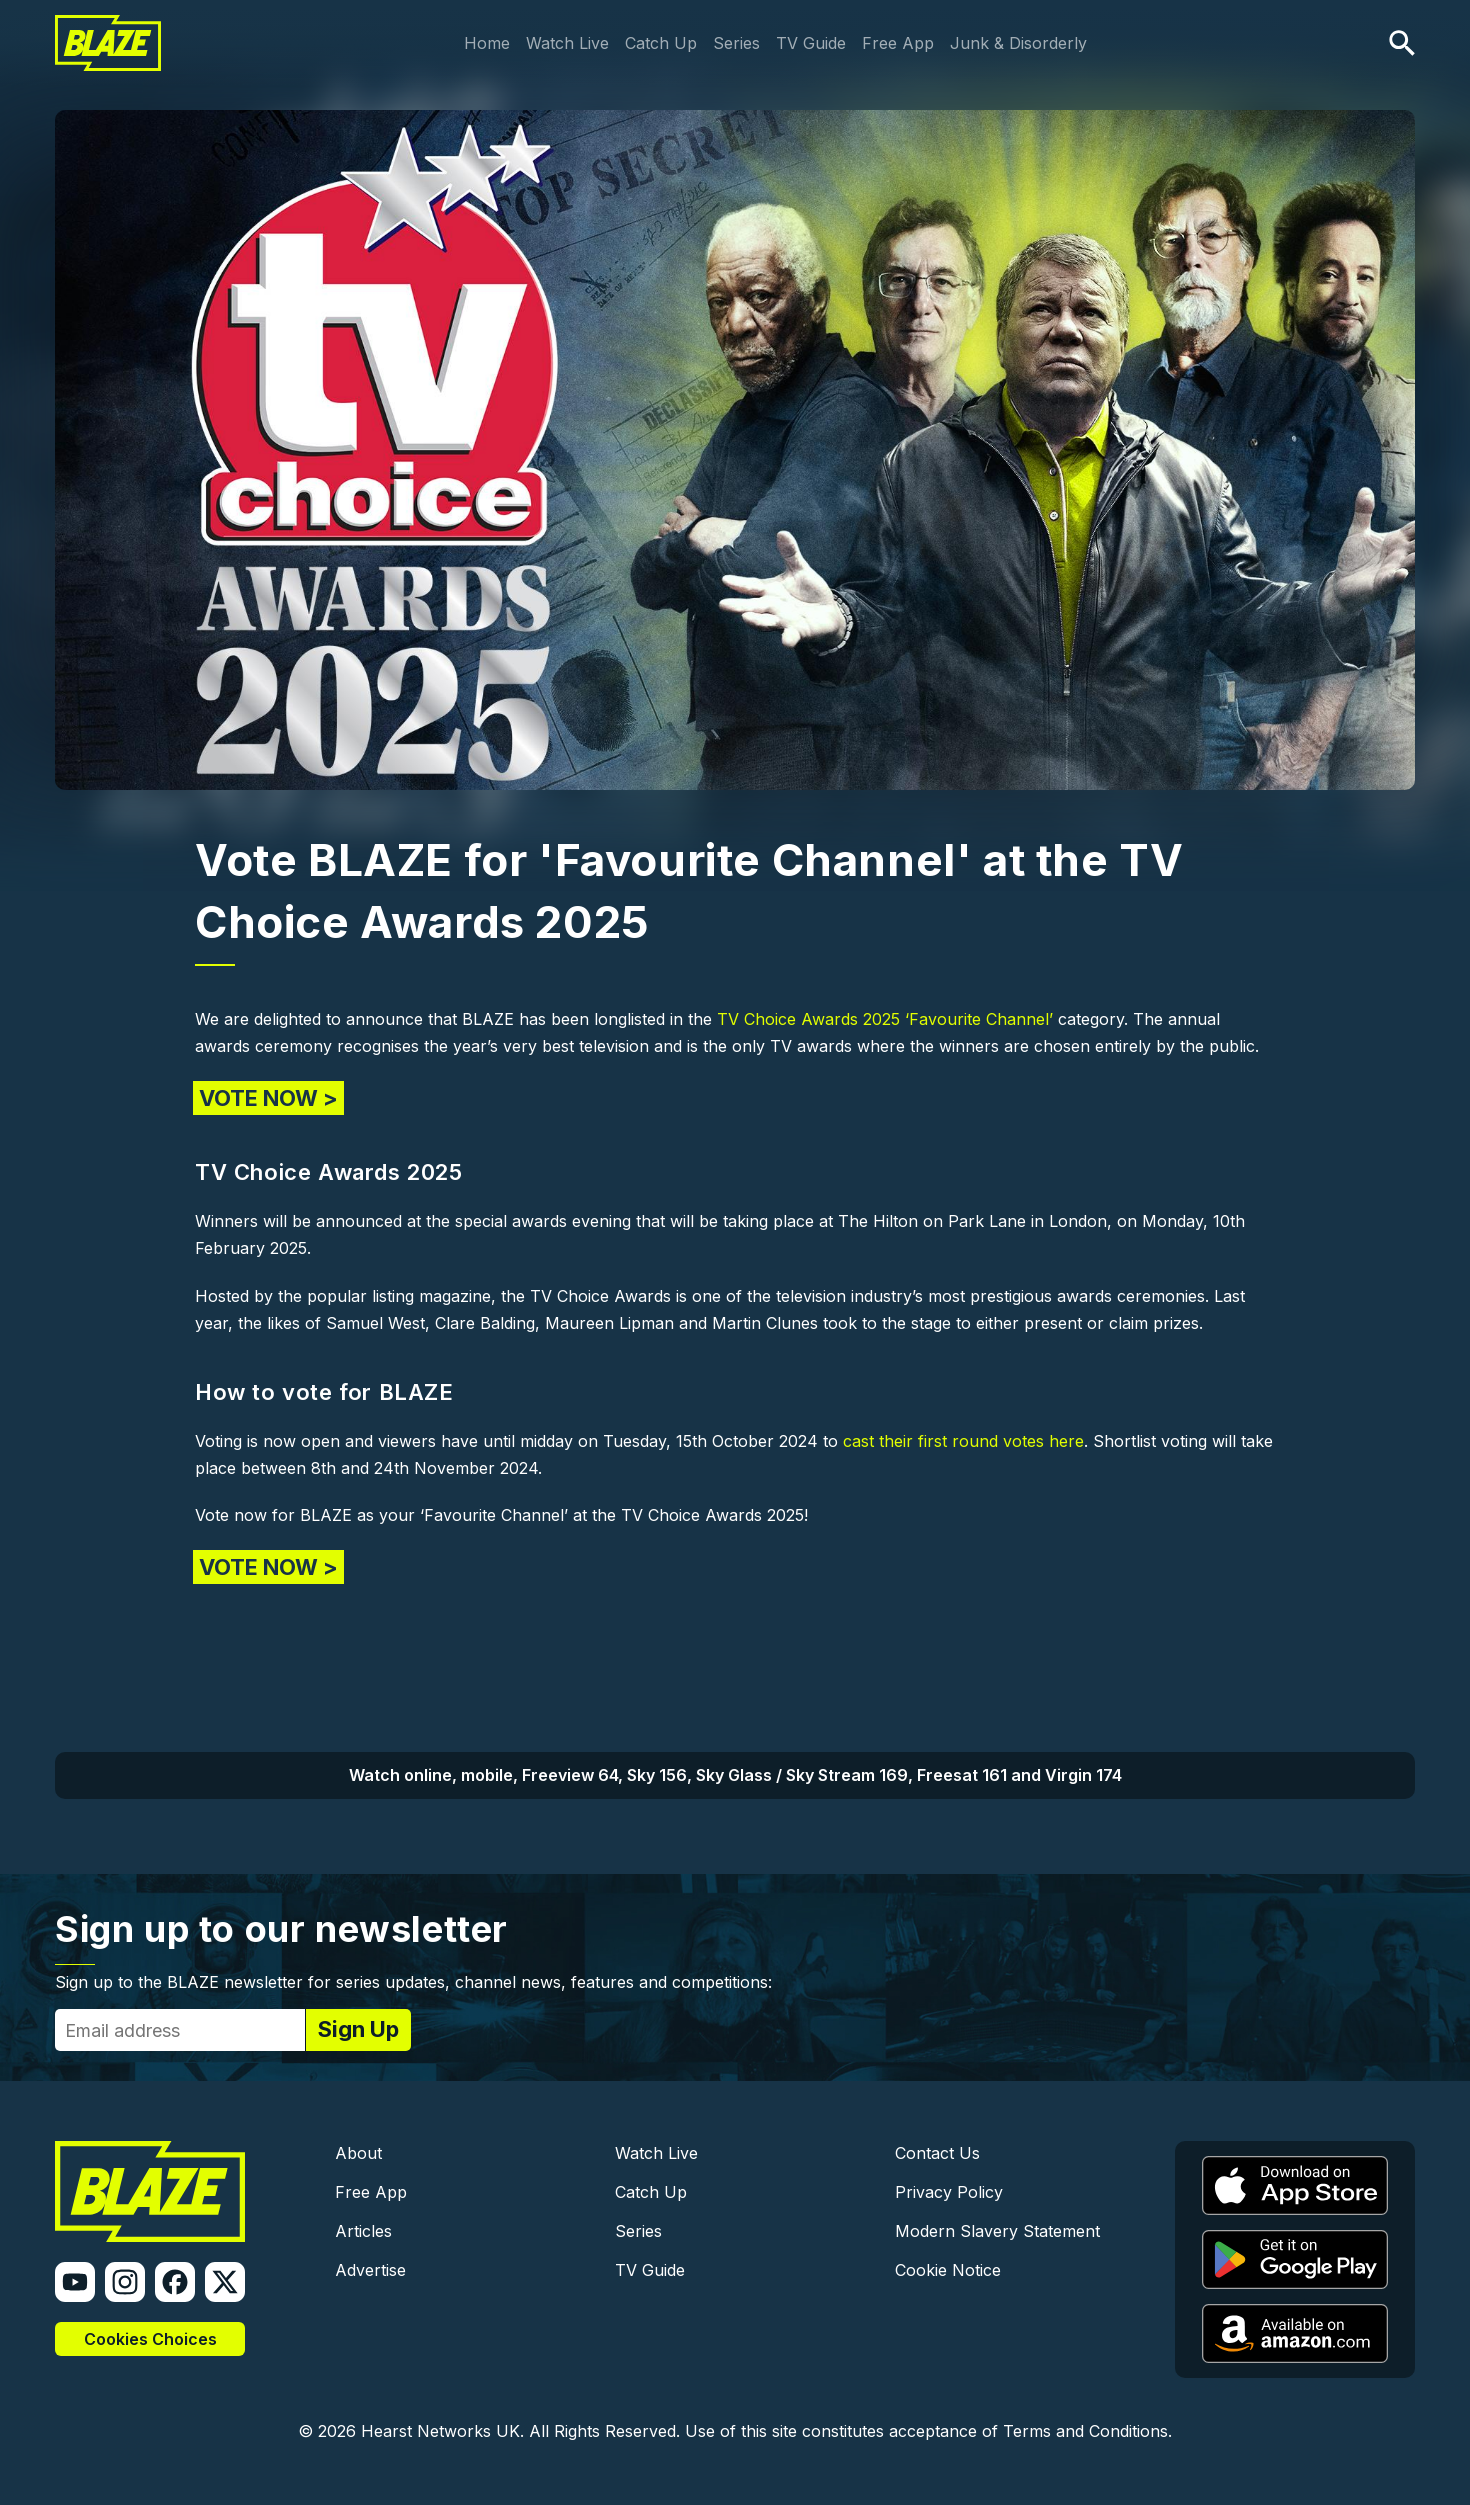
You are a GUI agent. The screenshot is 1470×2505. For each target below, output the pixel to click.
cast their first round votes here (963, 1441)
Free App (898, 43)
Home (487, 43)
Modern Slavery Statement (997, 2231)
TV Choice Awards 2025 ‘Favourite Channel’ (885, 1019)
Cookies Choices (150, 2339)
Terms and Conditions (1085, 2431)
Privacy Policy (949, 2192)
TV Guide (811, 43)
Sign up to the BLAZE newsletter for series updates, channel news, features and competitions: (413, 1982)
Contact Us (937, 2153)
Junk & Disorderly (1018, 43)
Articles (363, 2231)
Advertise (370, 2270)
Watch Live (567, 43)
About (358, 2153)
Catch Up (661, 43)
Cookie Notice (948, 2270)
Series (736, 43)
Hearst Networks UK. (442, 2431)
